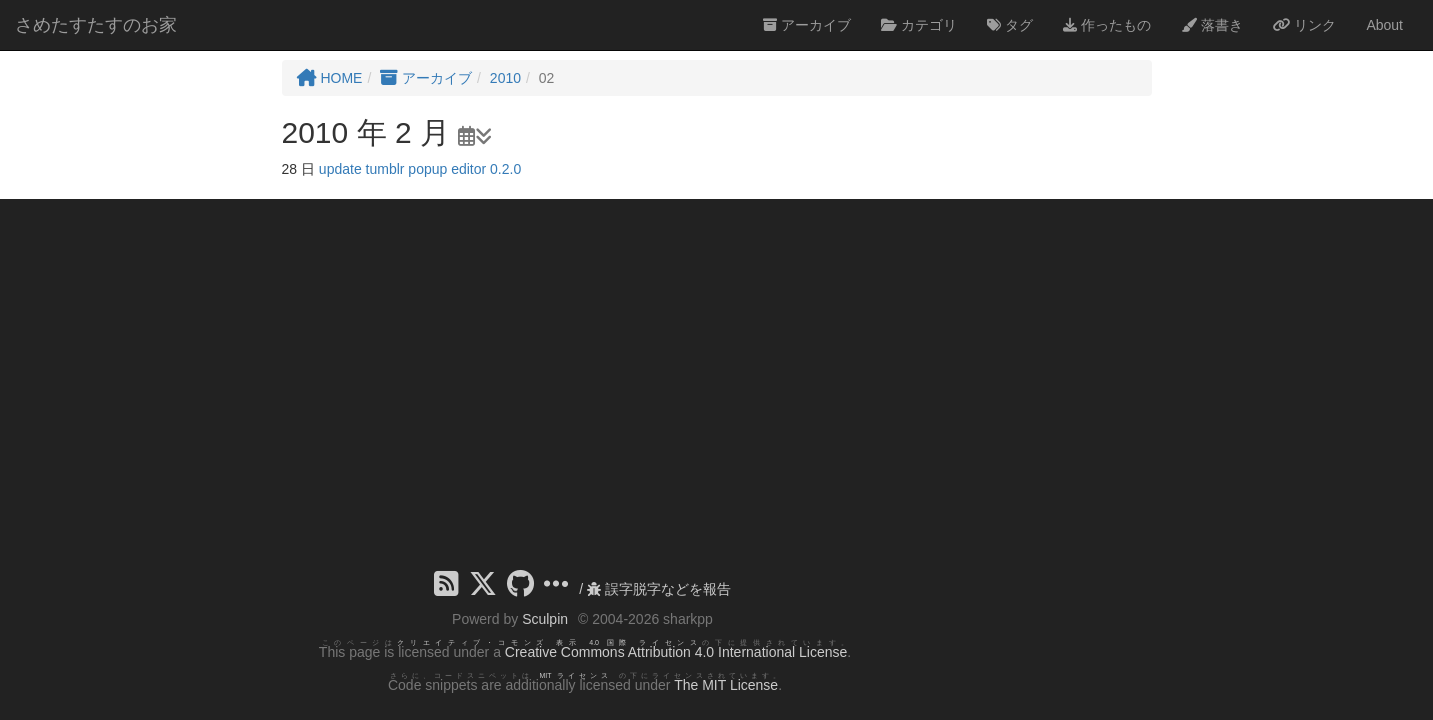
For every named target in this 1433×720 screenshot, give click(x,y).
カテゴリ (919, 25)
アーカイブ (807, 25)
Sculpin (545, 619)
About (1384, 25)
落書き (1212, 25)
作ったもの (1107, 25)
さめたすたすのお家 (96, 25)
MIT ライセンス (575, 675)
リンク (1305, 25)
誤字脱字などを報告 (659, 589)
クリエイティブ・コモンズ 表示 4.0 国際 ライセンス (549, 642)
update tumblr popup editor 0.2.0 (420, 169)
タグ (1010, 25)
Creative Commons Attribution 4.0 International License (676, 652)
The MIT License (726, 685)
